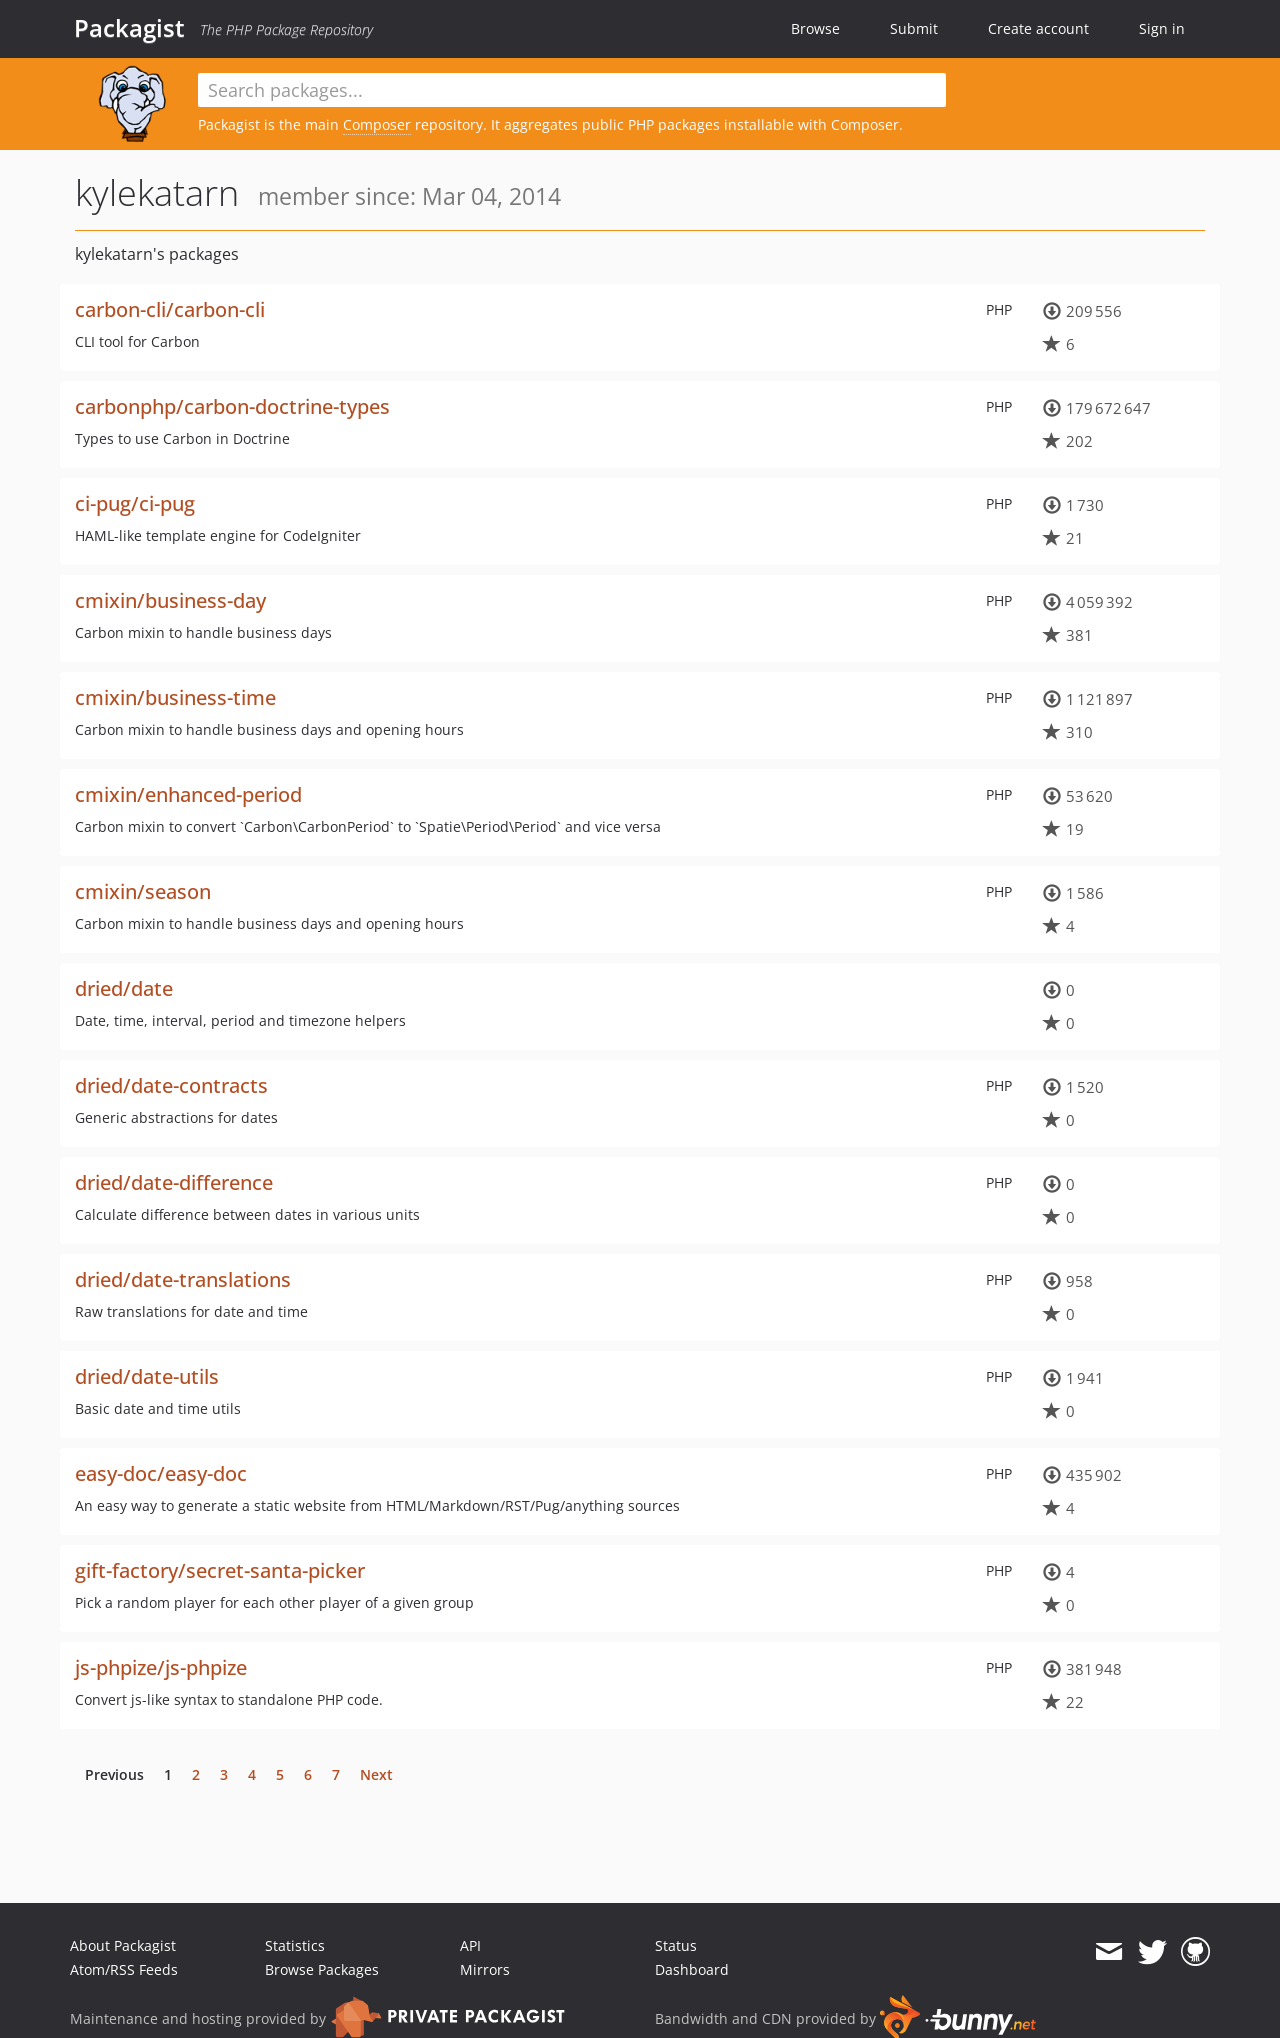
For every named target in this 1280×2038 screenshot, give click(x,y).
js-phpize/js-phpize (161, 1667)
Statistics (295, 1945)
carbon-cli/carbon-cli (170, 309)
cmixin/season (143, 891)
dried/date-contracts (171, 1085)
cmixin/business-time (175, 697)
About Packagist (123, 1945)
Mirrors (485, 1969)
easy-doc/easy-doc (161, 1473)
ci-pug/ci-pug (135, 503)
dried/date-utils (147, 1376)
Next (376, 1774)
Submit (914, 28)
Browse (815, 28)
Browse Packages (322, 1969)
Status (676, 1945)
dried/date (124, 988)
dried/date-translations (183, 1279)
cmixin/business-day (170, 600)
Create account (1038, 28)
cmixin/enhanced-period (188, 794)
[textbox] (572, 90)
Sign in (1162, 28)
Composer (377, 124)
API (470, 1945)
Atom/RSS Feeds (124, 1969)
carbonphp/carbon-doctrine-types (232, 406)
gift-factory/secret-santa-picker (220, 1570)
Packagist (129, 28)
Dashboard (692, 1969)
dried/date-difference (174, 1182)
